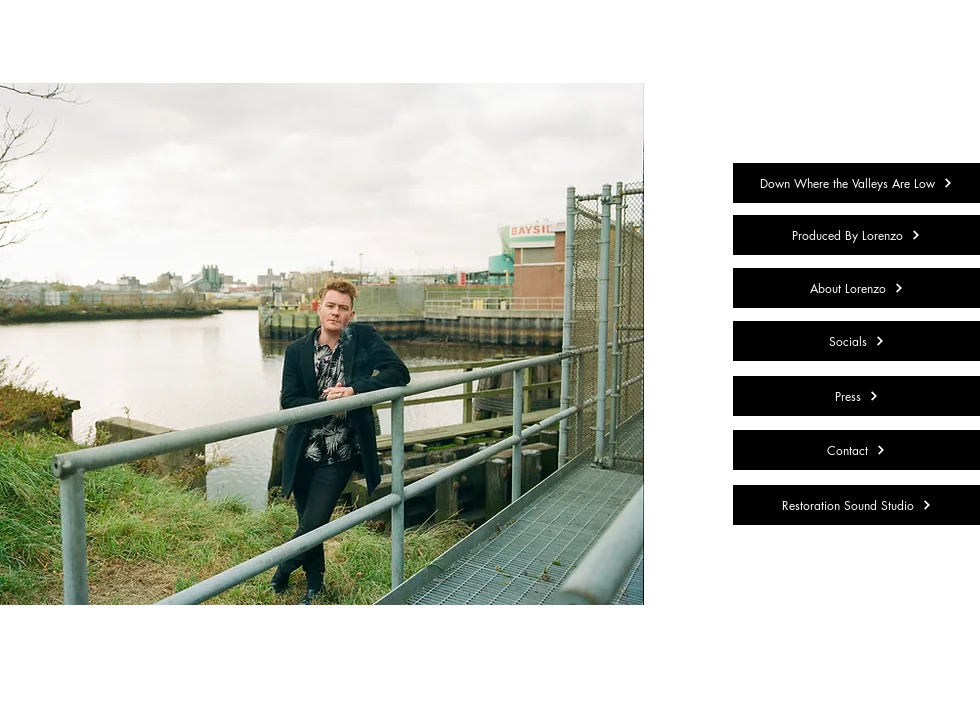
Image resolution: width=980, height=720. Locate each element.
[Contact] (856, 450)
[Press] (856, 396)
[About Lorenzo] (856, 288)
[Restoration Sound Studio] (856, 505)
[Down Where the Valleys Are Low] (856, 183)
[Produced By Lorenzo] (856, 235)
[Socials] (856, 341)
